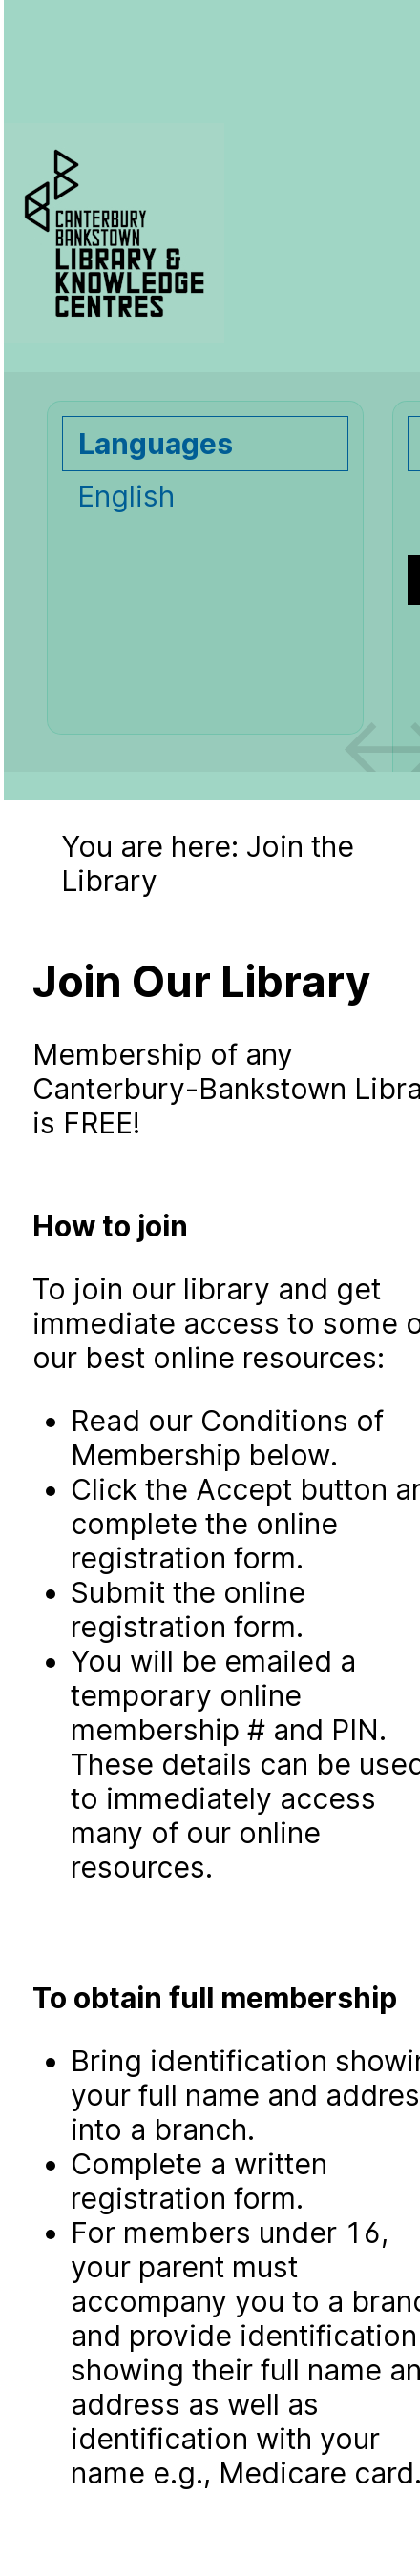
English (126, 496)
